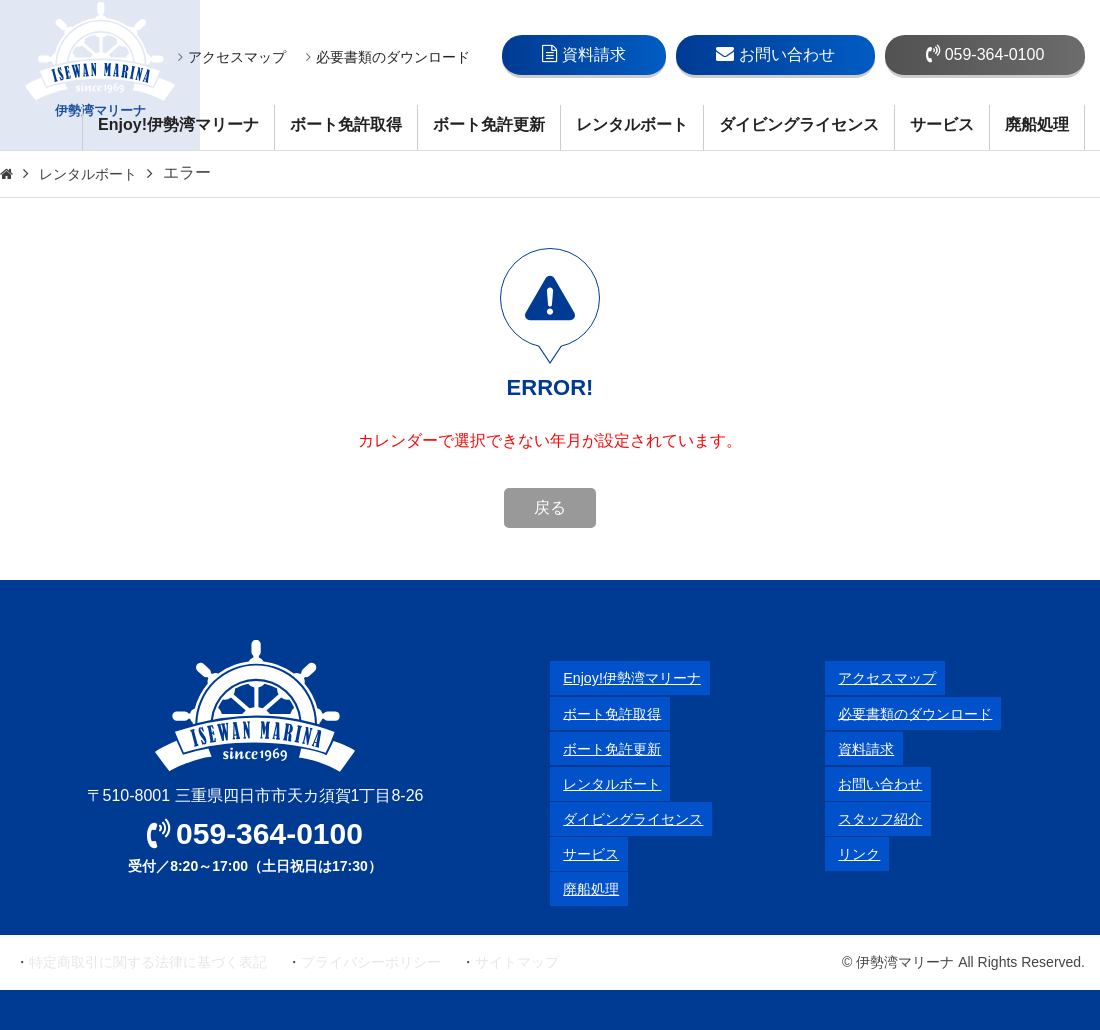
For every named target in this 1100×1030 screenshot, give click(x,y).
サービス (942, 124)
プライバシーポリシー (371, 962)
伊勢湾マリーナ (100, 75)
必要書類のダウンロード (388, 57)
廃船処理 (1037, 124)
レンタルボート (632, 124)
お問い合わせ (775, 54)
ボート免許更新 (489, 124)
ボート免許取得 (346, 124)
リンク (849, 853)
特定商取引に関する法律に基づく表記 (148, 962)
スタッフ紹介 (873, 818)
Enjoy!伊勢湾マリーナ (178, 124)
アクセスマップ (232, 57)
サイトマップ (517, 962)
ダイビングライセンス (799, 124)
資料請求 (584, 54)
